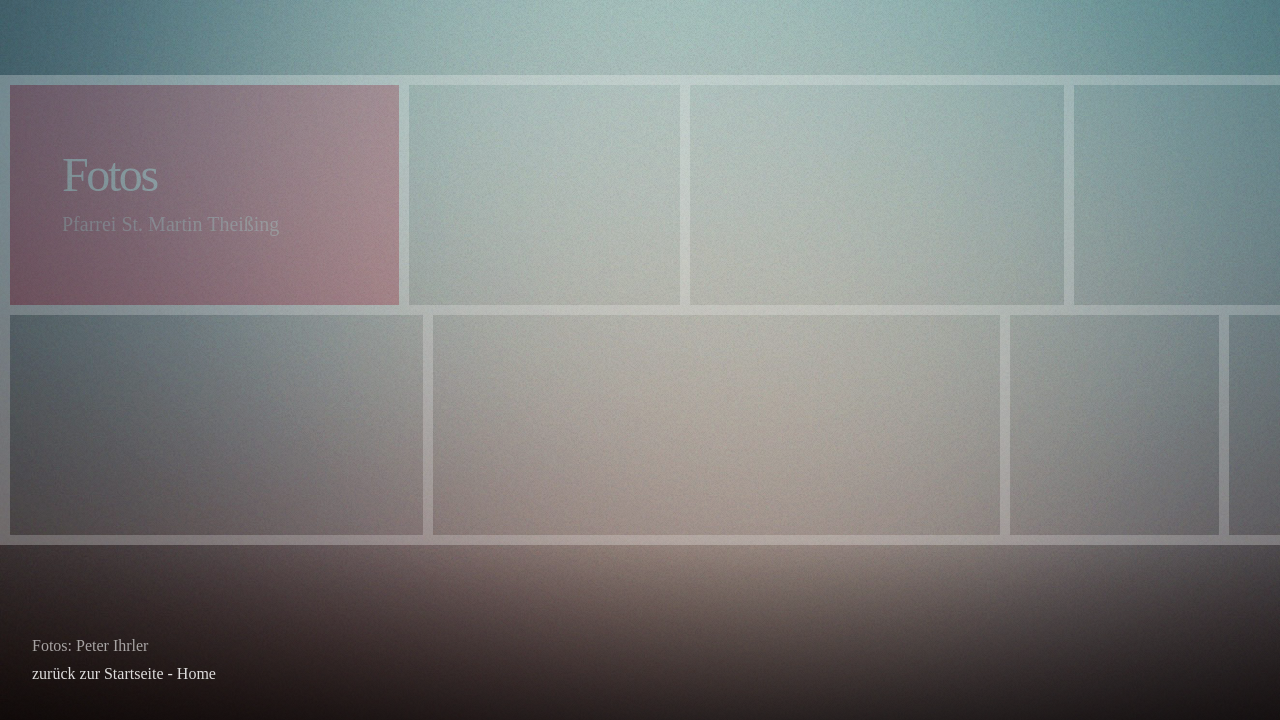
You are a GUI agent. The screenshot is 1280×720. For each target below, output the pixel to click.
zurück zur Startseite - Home (124, 673)
